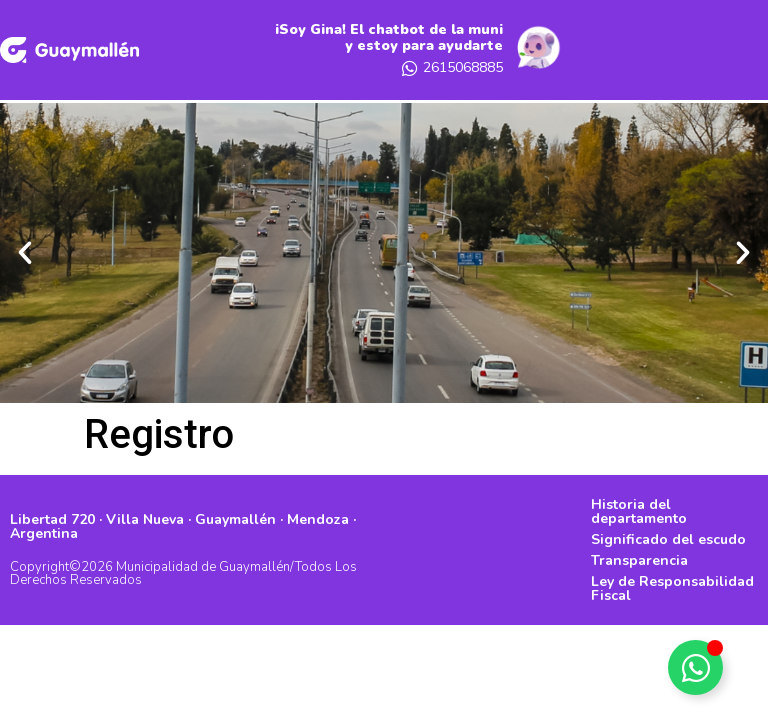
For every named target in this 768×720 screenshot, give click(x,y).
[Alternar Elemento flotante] (695, 667)
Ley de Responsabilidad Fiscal (672, 588)
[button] (25, 253)
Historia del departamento (639, 511)
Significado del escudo (668, 539)
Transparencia (639, 560)
